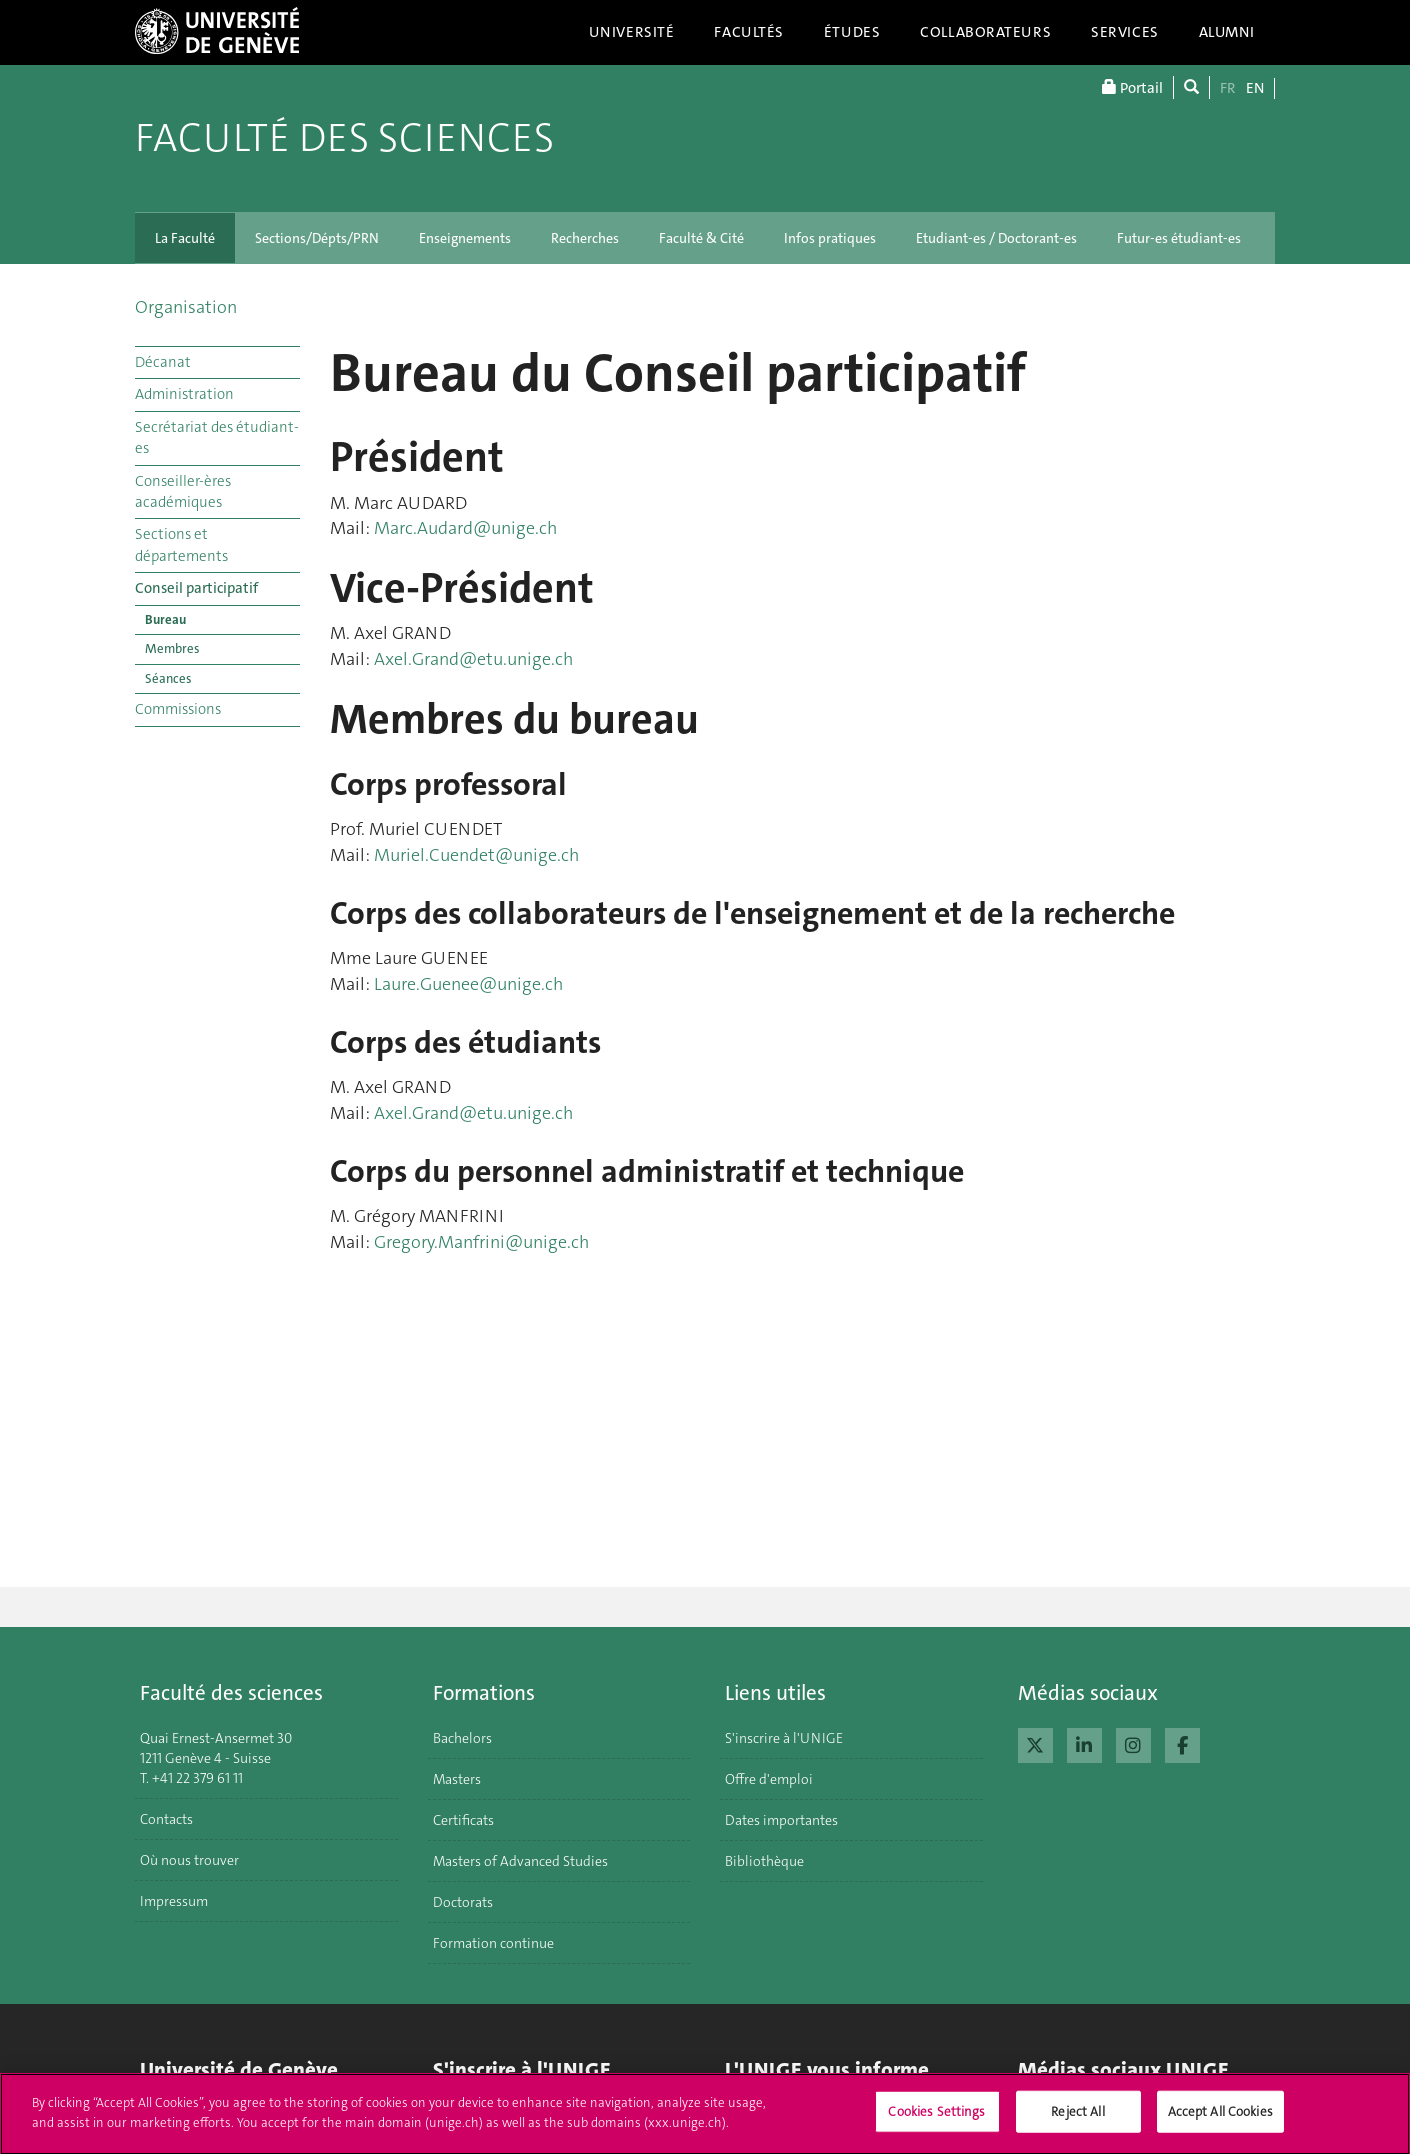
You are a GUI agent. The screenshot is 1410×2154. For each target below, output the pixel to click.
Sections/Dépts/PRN (317, 238)
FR (1228, 88)
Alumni (1227, 32)
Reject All (1077, 2120)
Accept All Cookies (1220, 2120)
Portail (1132, 87)
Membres (172, 648)
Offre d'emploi (769, 1779)
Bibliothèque (764, 1861)
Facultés (749, 32)
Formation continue (493, 1943)
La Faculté (185, 238)
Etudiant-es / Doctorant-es (996, 238)
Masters (457, 1779)
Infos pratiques (830, 238)
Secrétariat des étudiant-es (217, 437)
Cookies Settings (936, 2120)
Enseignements (465, 238)
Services (1125, 32)
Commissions (178, 709)
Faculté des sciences (344, 138)
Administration (184, 394)
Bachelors (462, 1738)
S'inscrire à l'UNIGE (784, 1738)
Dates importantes (781, 1820)
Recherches (585, 238)
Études (852, 32)
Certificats (463, 1820)
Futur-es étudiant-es (1179, 238)
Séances (168, 678)
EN (1255, 88)
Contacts (166, 1819)
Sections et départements (181, 544)
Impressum (174, 1901)
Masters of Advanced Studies (520, 1861)
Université (632, 32)
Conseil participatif (196, 588)
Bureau (165, 619)
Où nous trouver (189, 1860)
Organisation (186, 307)
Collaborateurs (985, 32)
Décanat (163, 362)
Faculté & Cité (701, 238)
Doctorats (463, 1902)
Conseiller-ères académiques (183, 491)
